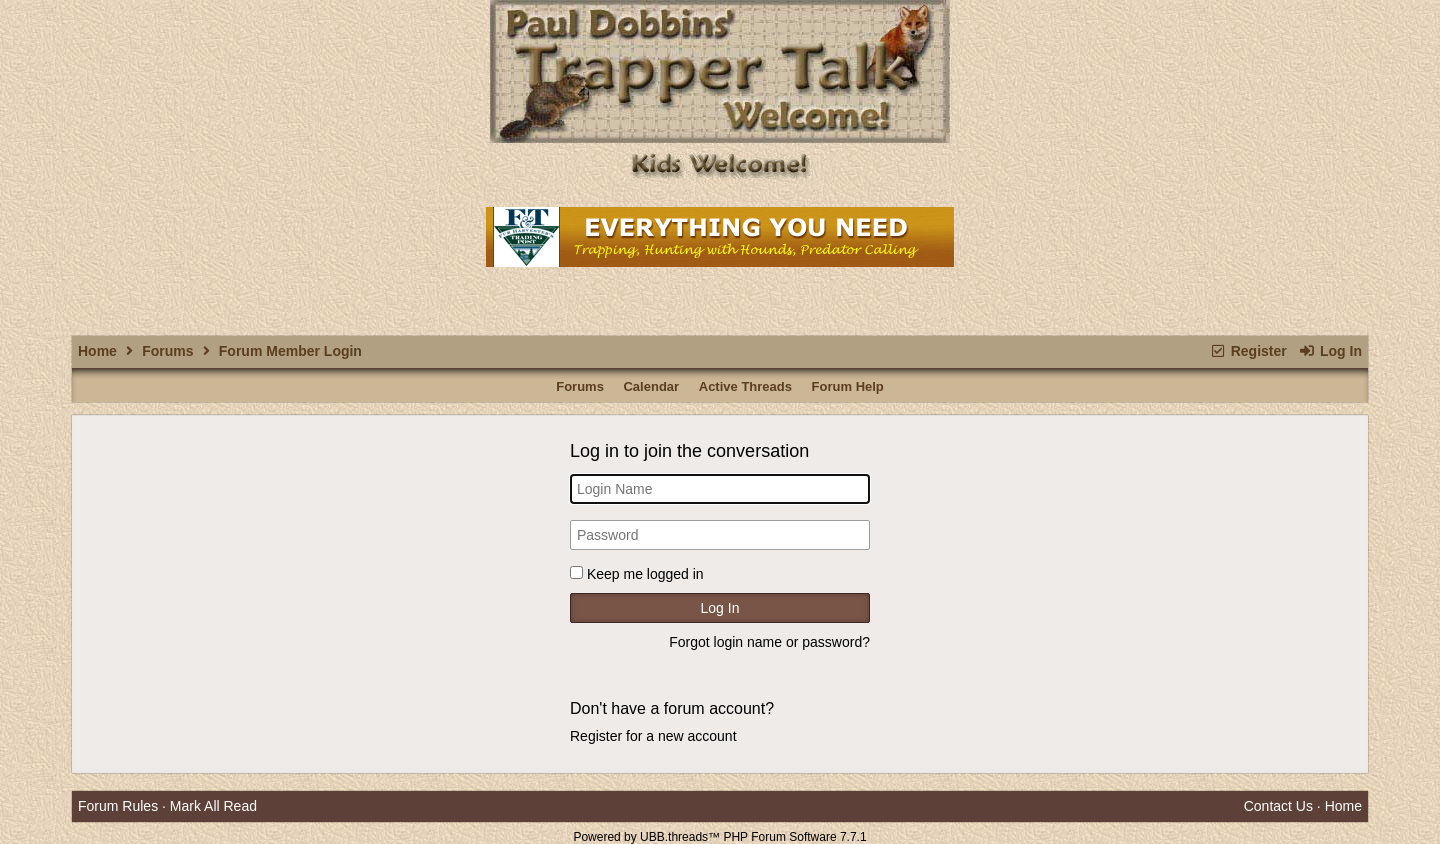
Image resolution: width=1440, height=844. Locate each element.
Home (97, 351)
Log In (1330, 351)
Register (1247, 351)
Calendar (651, 386)
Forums (167, 351)
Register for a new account (653, 736)
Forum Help (848, 386)
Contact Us (1278, 806)
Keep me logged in (645, 574)
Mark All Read (213, 806)
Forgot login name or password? (769, 642)
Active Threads (745, 386)
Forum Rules (118, 806)
